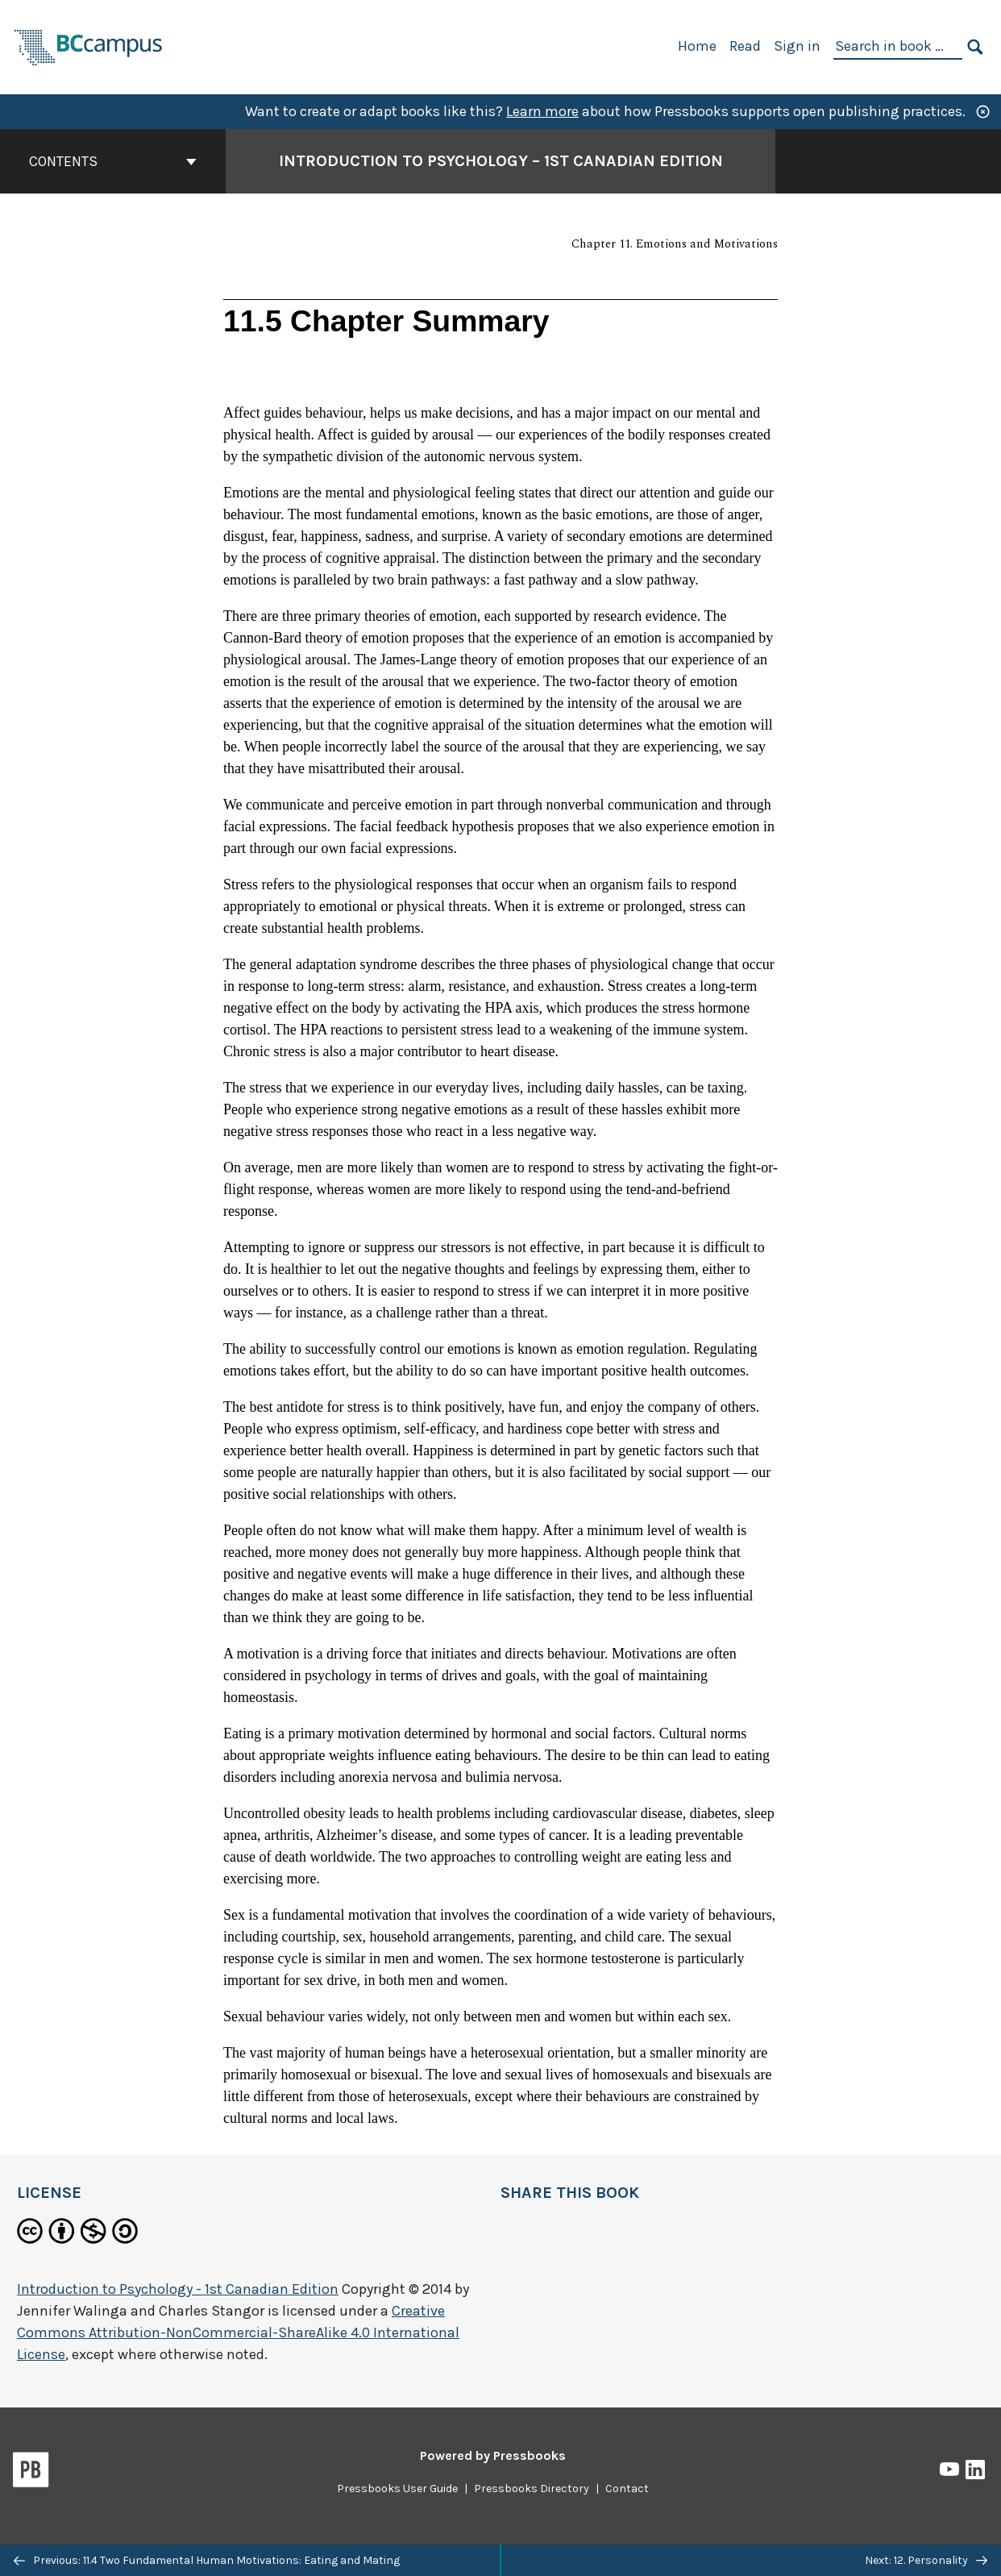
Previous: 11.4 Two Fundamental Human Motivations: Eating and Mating (207, 2560)
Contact (627, 2488)
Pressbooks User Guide (397, 2488)
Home (697, 46)
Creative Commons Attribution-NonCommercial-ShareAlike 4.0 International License (238, 2332)
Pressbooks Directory (531, 2488)
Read (745, 46)
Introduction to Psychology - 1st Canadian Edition (178, 2289)
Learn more (542, 111)
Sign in (797, 46)
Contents (113, 161)
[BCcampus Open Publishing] (88, 45)
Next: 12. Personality (926, 2560)
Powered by (493, 2455)
